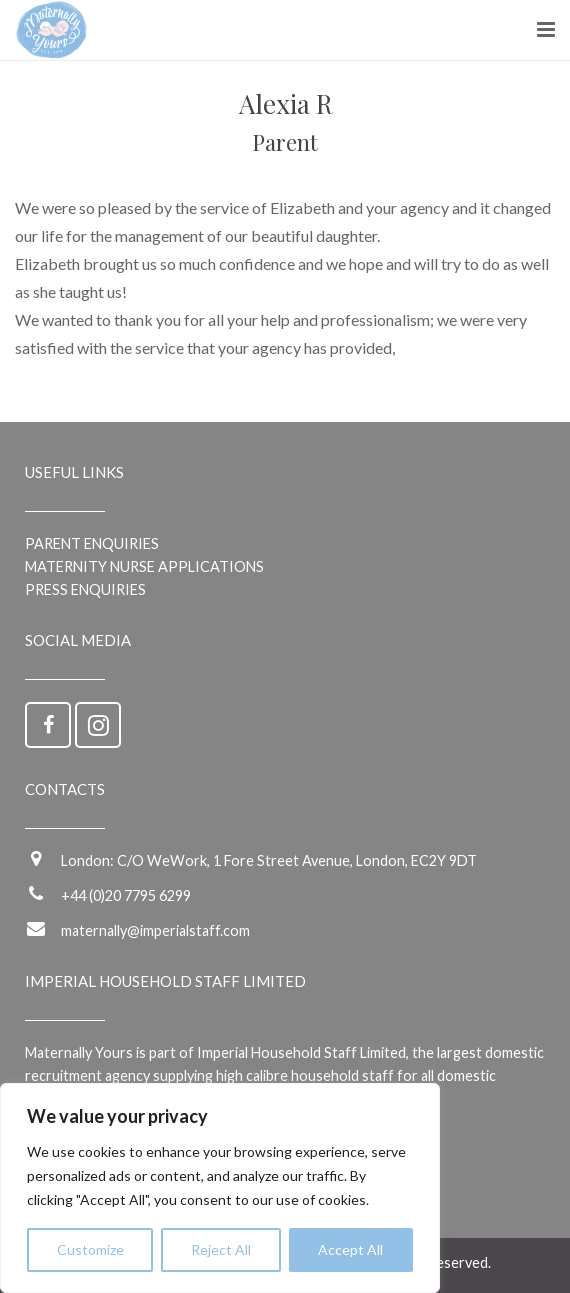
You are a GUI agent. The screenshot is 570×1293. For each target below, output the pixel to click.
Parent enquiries (92, 543)
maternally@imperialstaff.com (155, 930)
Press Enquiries (85, 589)
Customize (90, 1249)
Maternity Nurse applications (144, 566)
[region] (220, 1188)
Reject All (221, 1249)
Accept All (350, 1249)
